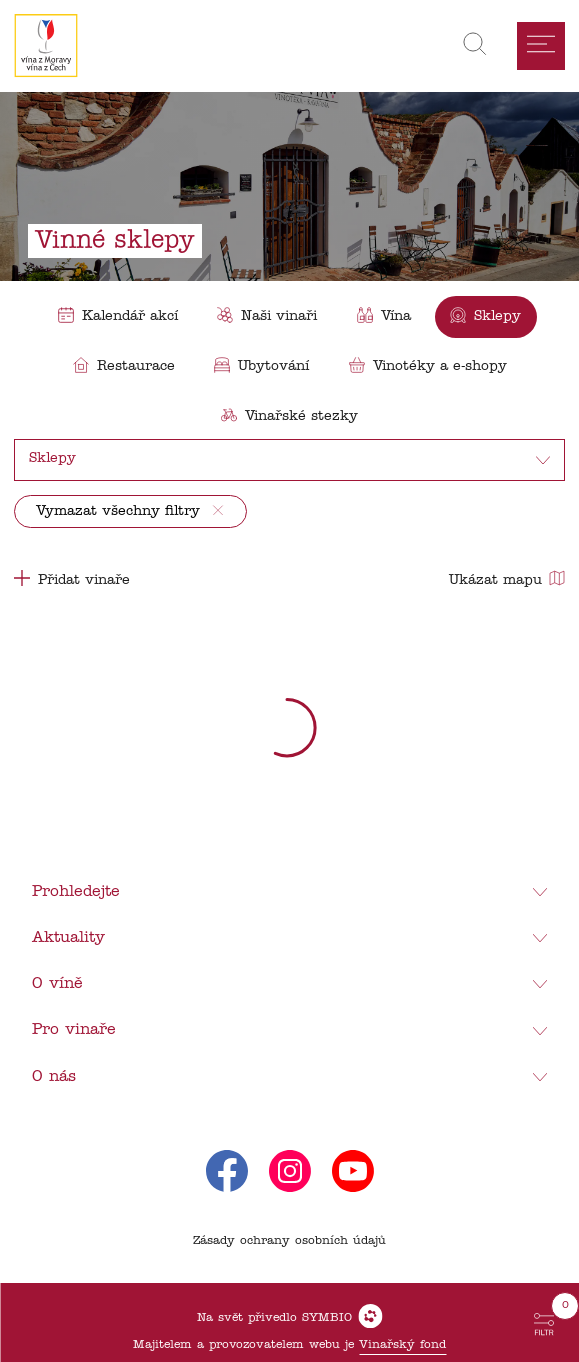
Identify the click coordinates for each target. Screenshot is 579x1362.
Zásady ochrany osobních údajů (289, 1241)
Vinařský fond (402, 1345)
